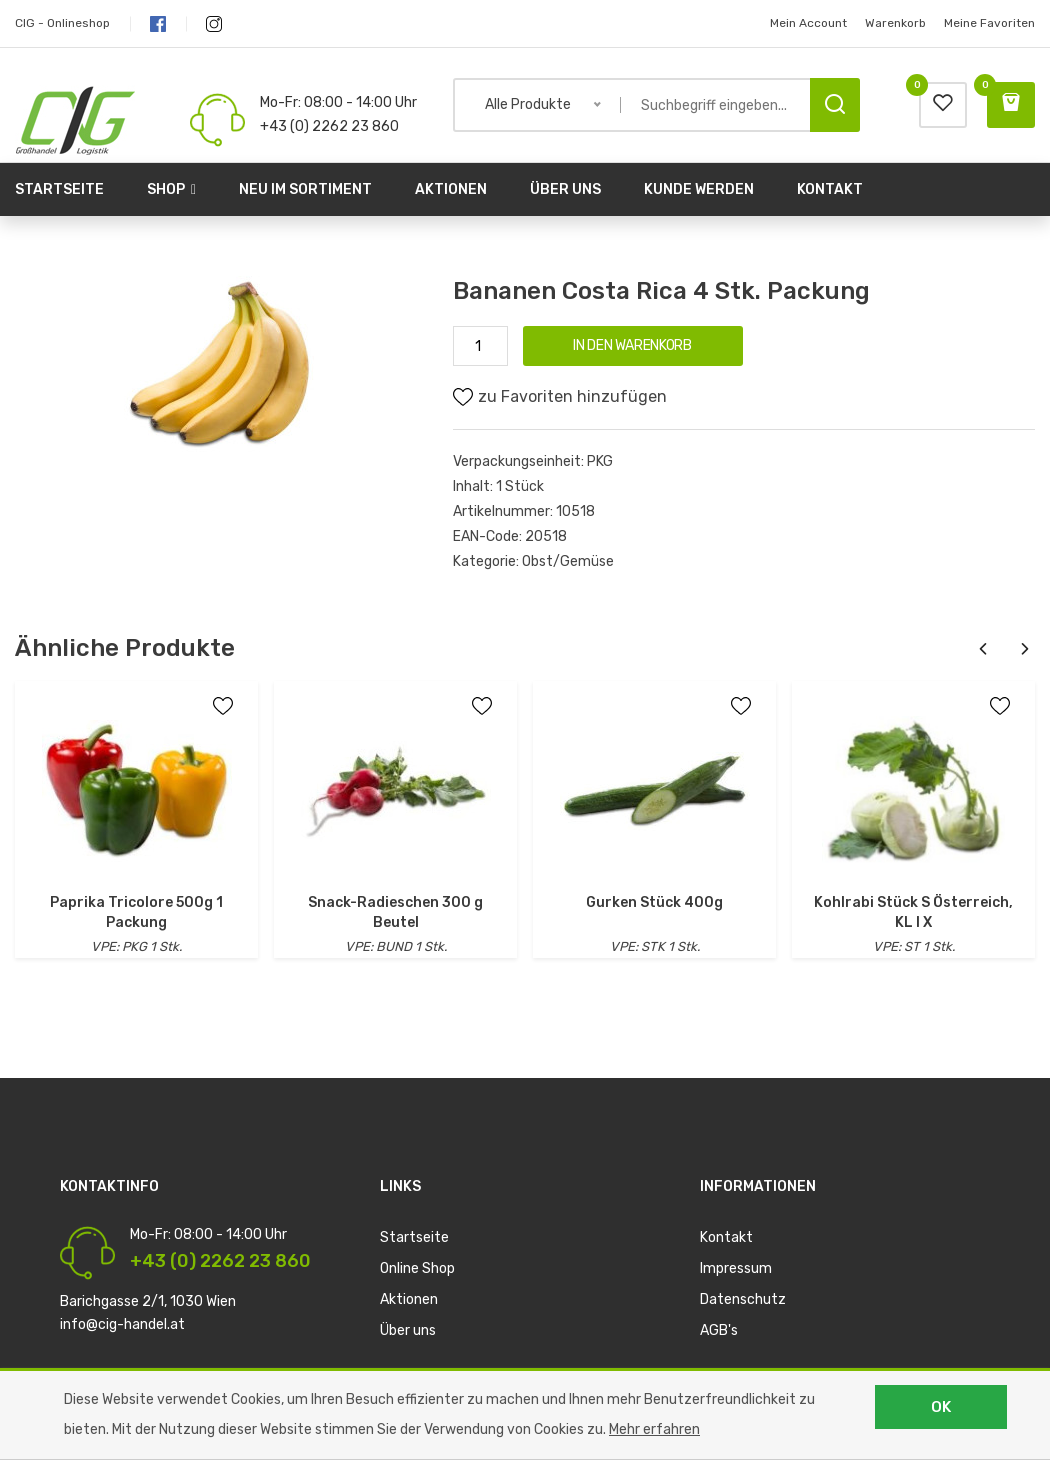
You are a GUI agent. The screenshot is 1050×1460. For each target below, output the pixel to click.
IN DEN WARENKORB (632, 345)
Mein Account (808, 23)
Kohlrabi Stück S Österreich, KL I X (913, 912)
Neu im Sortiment (305, 189)
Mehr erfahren (654, 1429)
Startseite (59, 189)
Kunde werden (699, 189)
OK (941, 1407)
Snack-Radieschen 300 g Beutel (395, 912)
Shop (171, 189)
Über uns (565, 189)
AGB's (719, 1330)
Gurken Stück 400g (654, 902)
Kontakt (830, 189)
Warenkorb (895, 23)
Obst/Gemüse (568, 561)
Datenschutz (743, 1299)
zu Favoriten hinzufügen (560, 397)
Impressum (736, 1268)
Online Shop (417, 1268)
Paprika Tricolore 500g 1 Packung (136, 912)
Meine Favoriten (989, 23)
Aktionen (451, 189)
